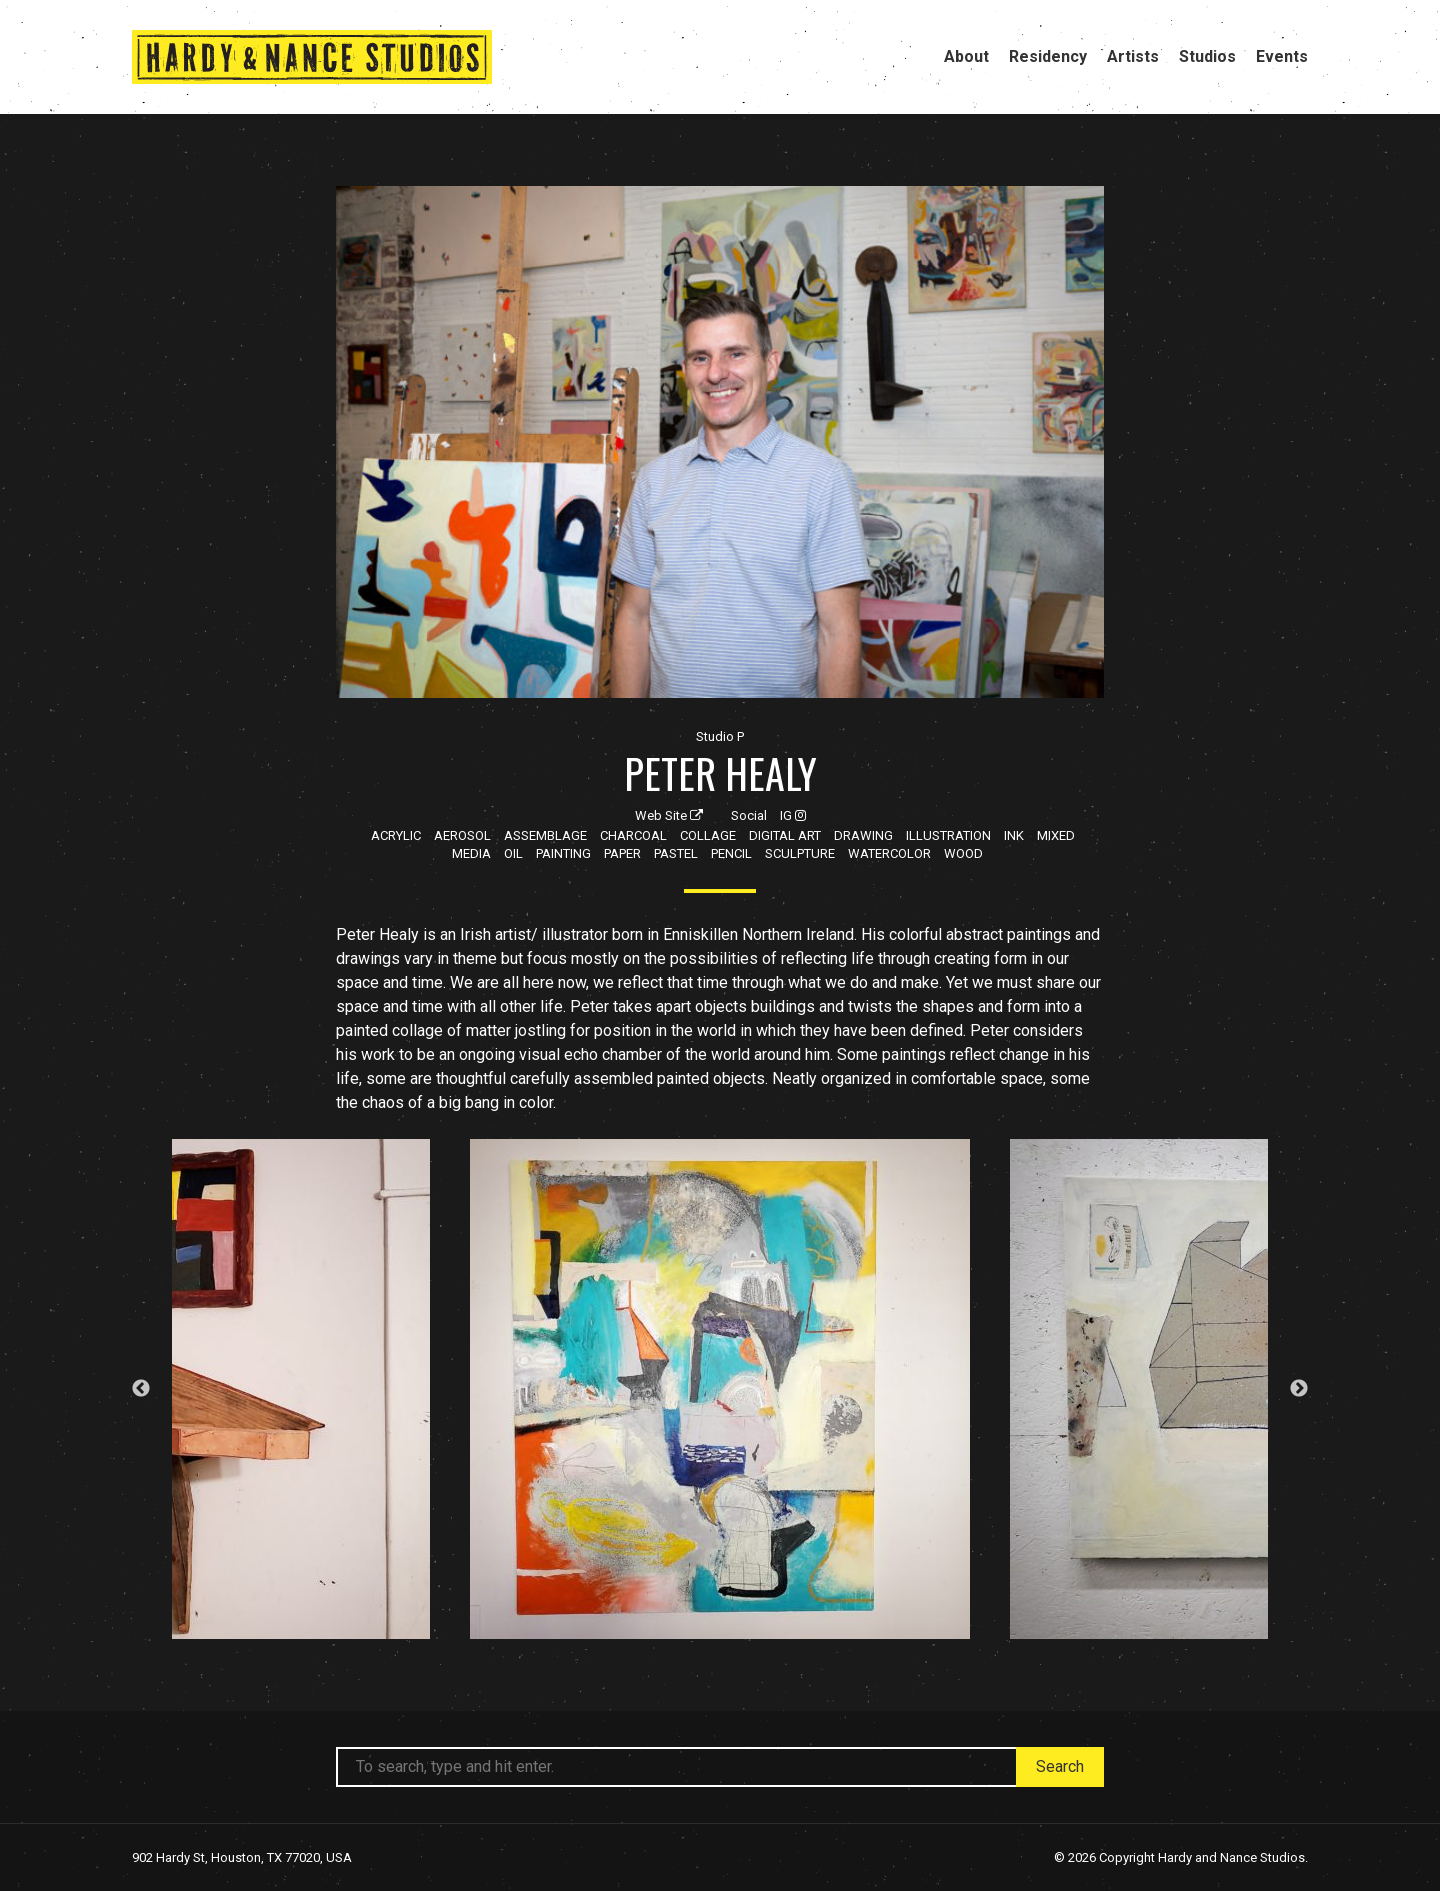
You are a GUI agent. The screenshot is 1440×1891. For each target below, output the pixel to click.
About (966, 56)
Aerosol (462, 835)
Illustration (948, 835)
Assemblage (545, 835)
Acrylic (396, 835)
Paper (622, 853)
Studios (1207, 56)
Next (1299, 1389)
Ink (1014, 835)
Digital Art (785, 835)
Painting (563, 853)
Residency (1048, 56)
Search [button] (1060, 1766)
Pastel (676, 853)
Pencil (731, 853)
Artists (1133, 56)
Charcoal (633, 835)
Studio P (720, 736)
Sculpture (800, 853)
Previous (141, 1389)
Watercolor (889, 853)
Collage (708, 835)
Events (1282, 56)
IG (793, 815)
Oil (513, 853)
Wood (963, 853)
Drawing (863, 835)
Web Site (669, 815)
